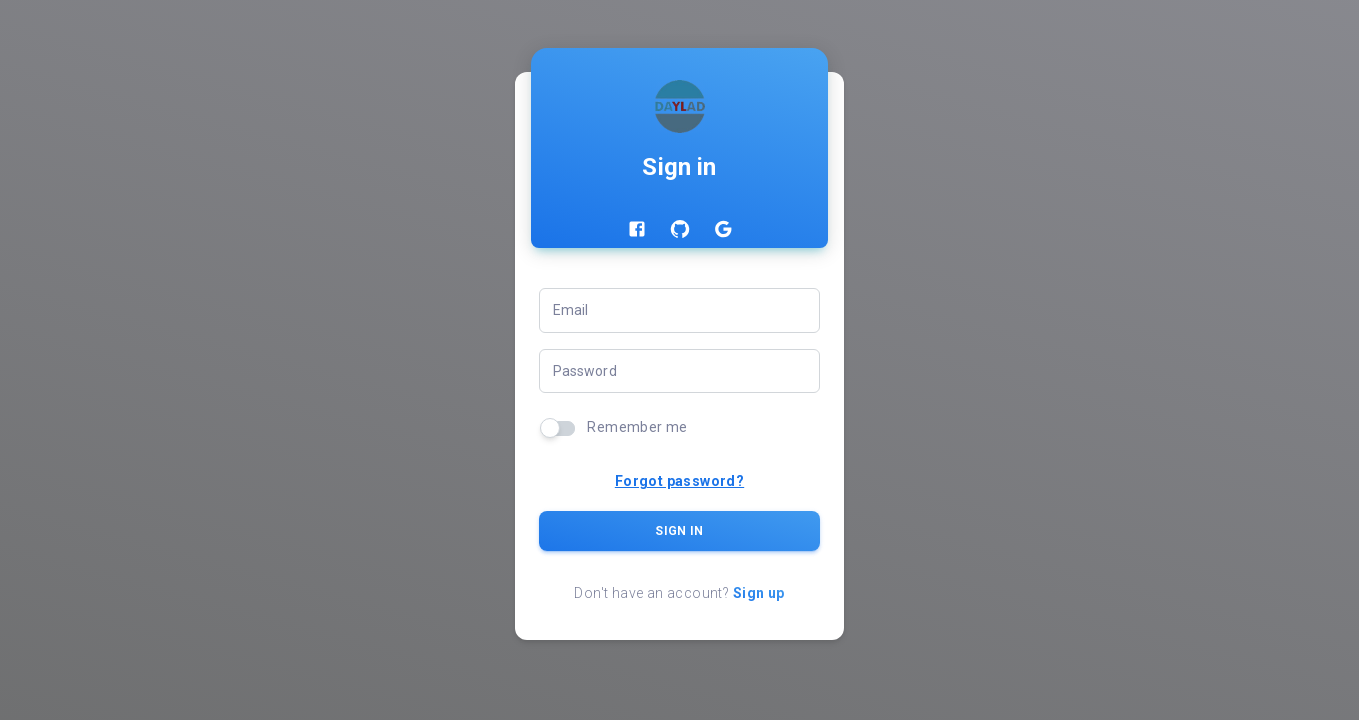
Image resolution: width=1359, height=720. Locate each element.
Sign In (680, 531)
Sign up (759, 593)
